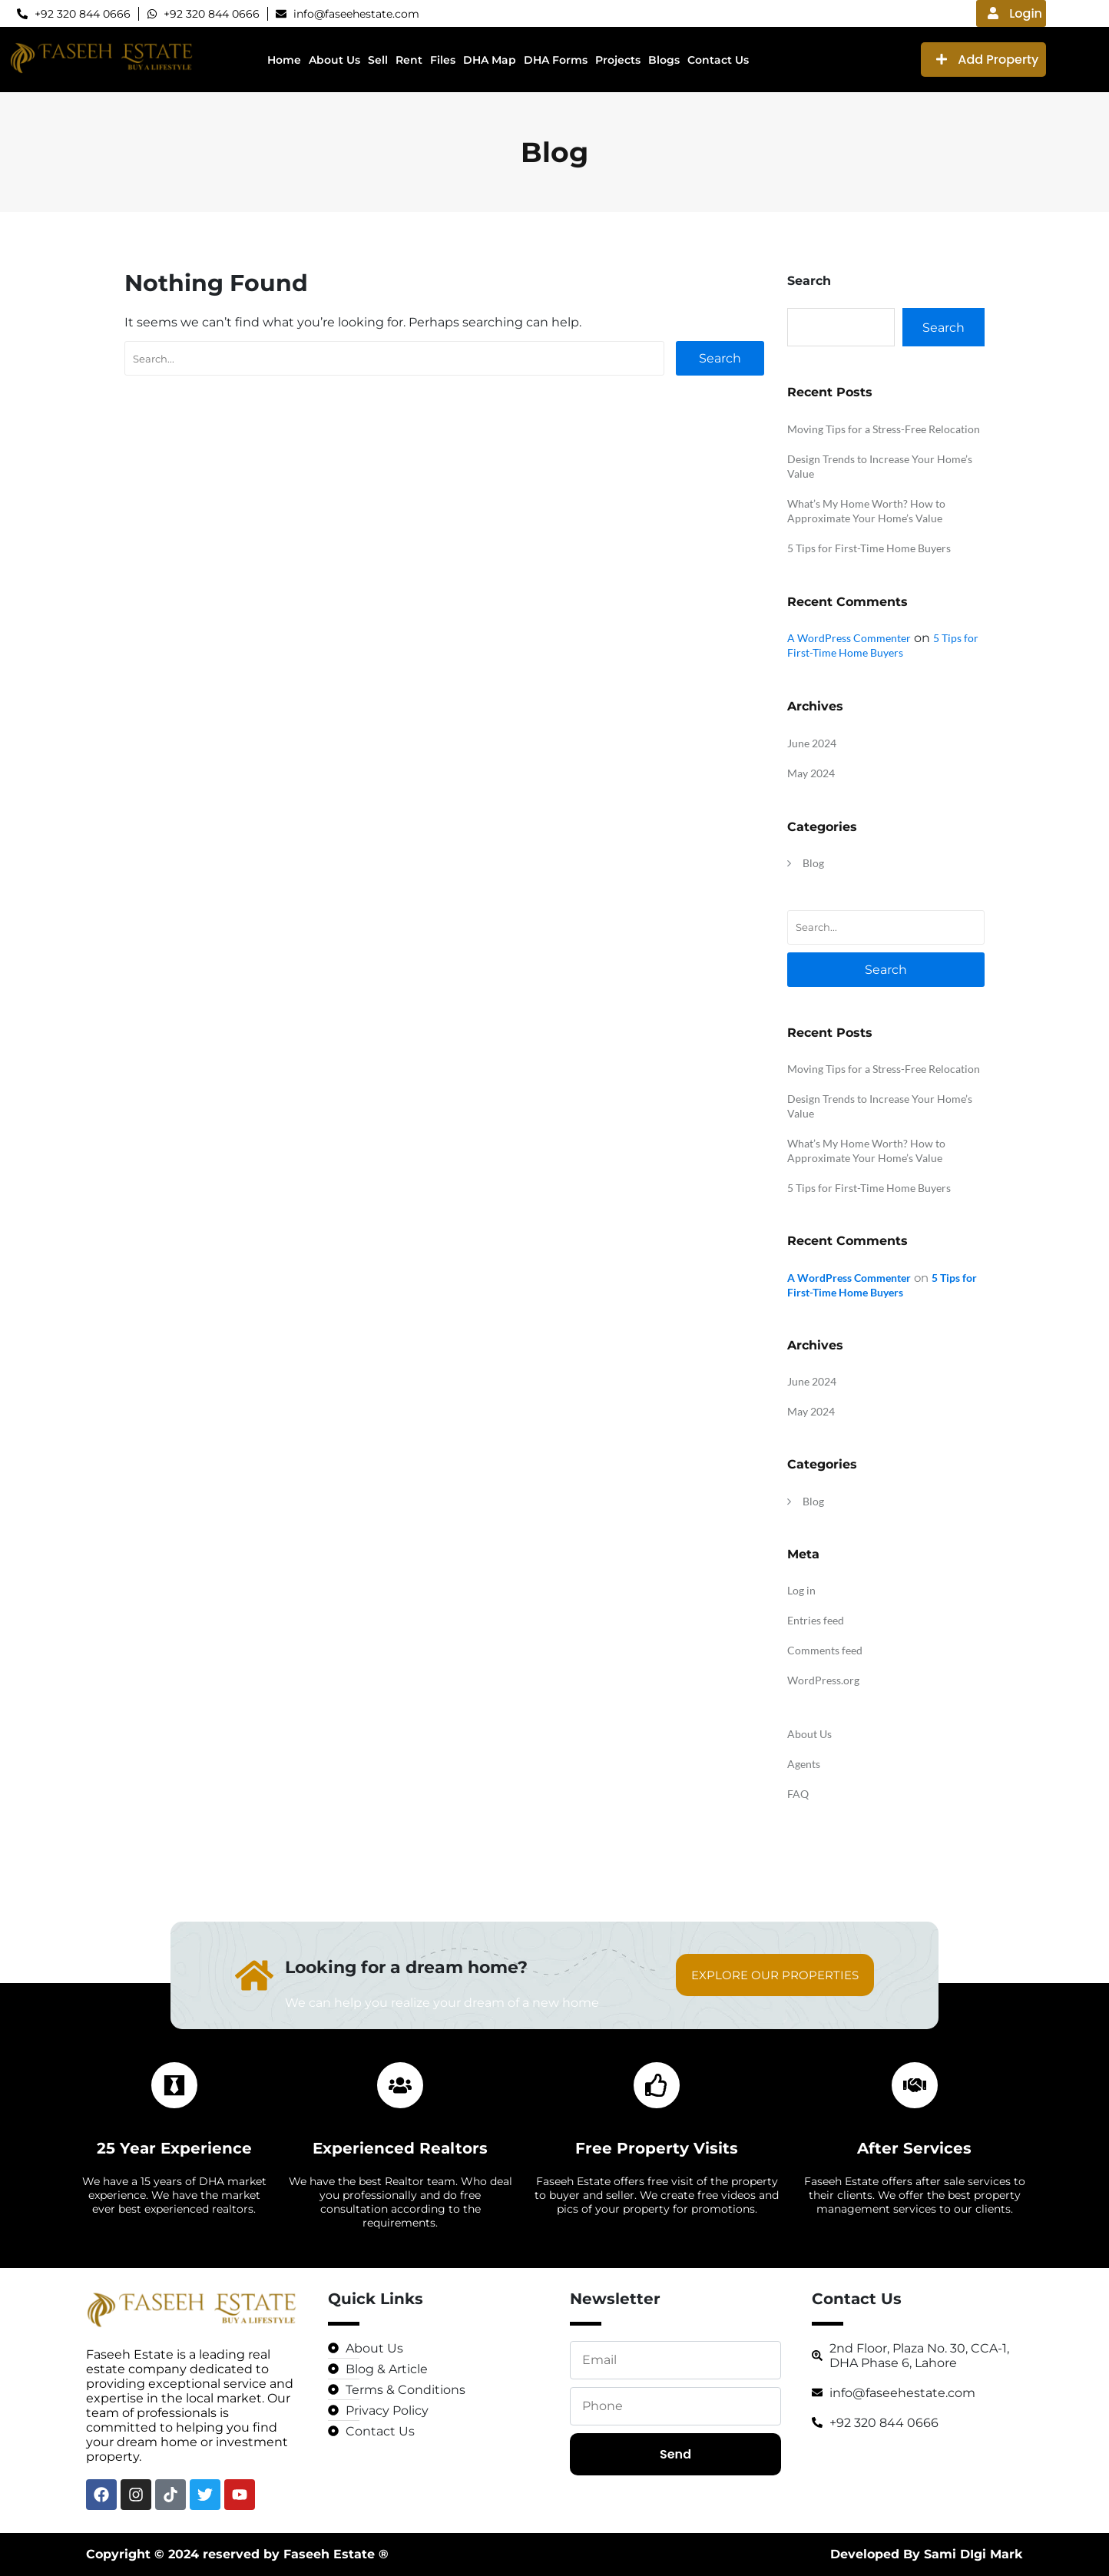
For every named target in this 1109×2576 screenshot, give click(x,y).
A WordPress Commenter (849, 637)
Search (720, 358)
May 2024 (811, 773)
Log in (801, 1590)
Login (1015, 13)
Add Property (987, 59)
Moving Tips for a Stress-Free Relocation (883, 428)
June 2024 (811, 743)
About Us (809, 1733)
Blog (813, 862)
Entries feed (815, 1620)
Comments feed (824, 1650)
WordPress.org (823, 1680)
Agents (803, 1763)
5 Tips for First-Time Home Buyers (869, 548)
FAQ (798, 1793)
